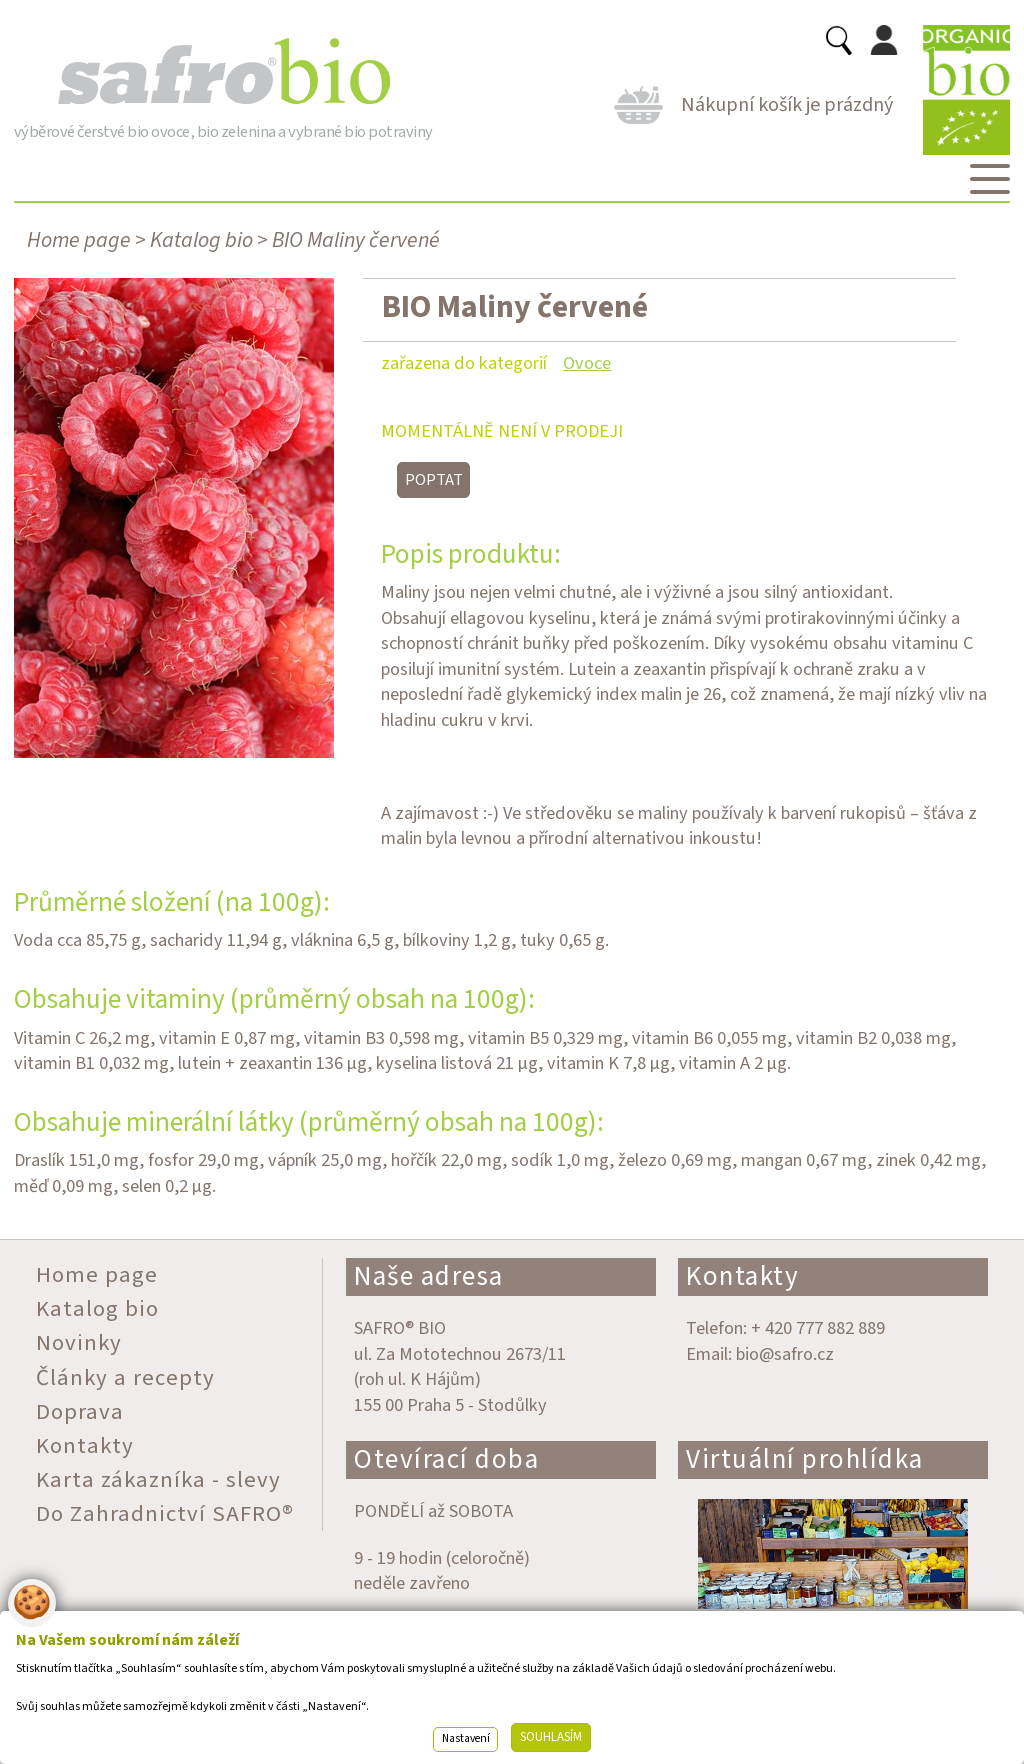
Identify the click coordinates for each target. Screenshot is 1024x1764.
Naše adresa (429, 1276)
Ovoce (587, 363)
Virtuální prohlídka (805, 1459)
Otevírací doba (446, 1459)
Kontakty (742, 1276)
